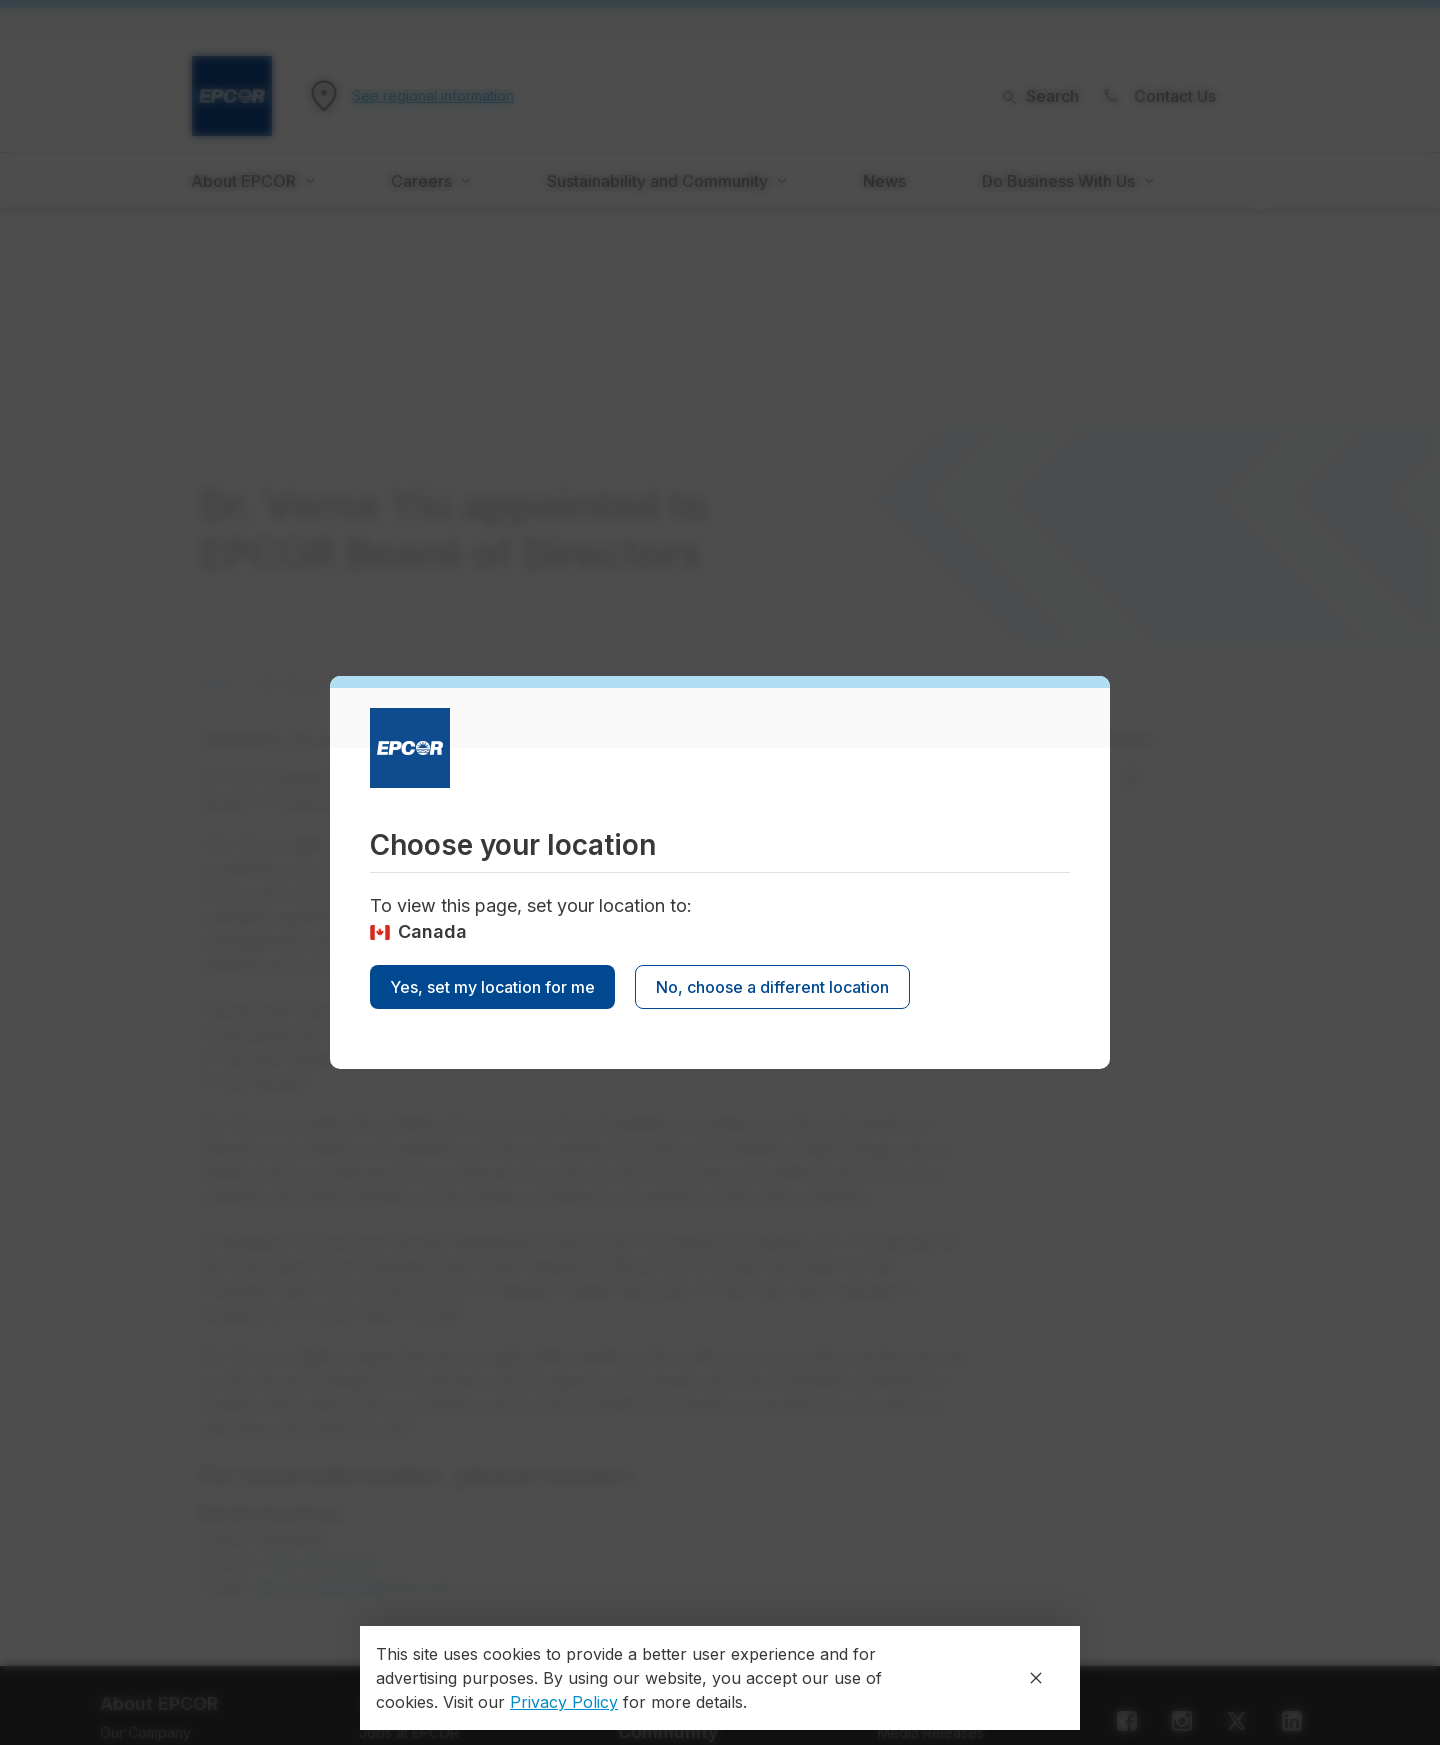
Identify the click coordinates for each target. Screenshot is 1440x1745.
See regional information (433, 96)
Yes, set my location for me (492, 987)
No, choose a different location (772, 987)
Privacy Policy (564, 1702)
